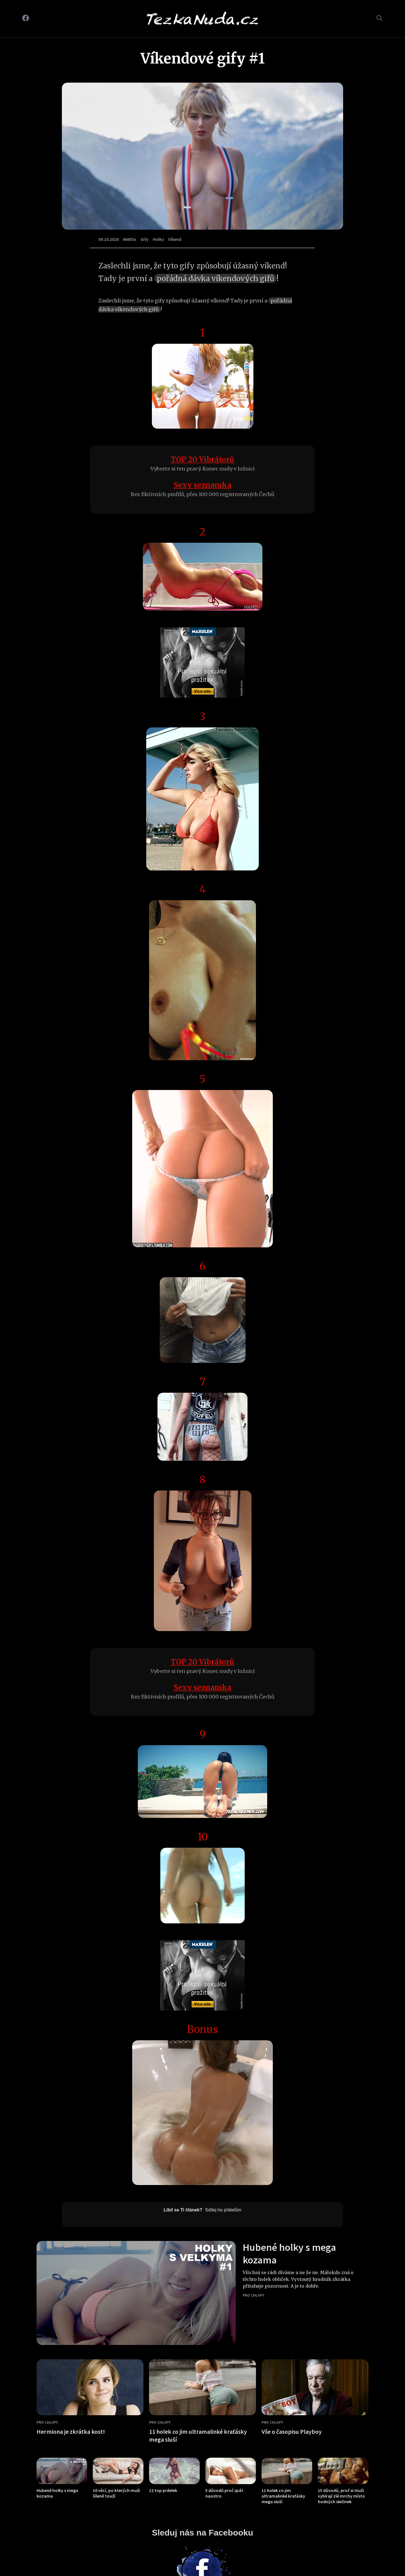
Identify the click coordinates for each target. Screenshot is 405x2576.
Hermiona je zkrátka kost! (71, 2431)
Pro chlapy (253, 2295)
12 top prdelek (163, 2490)
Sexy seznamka (202, 485)
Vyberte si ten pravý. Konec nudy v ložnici (202, 468)
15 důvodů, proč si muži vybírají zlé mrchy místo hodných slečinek (341, 2495)
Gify (144, 239)
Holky (158, 239)
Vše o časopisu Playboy (292, 2431)
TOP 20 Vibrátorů (202, 459)
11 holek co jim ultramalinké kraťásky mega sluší (283, 2495)
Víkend (174, 239)
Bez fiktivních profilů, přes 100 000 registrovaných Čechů (202, 494)
